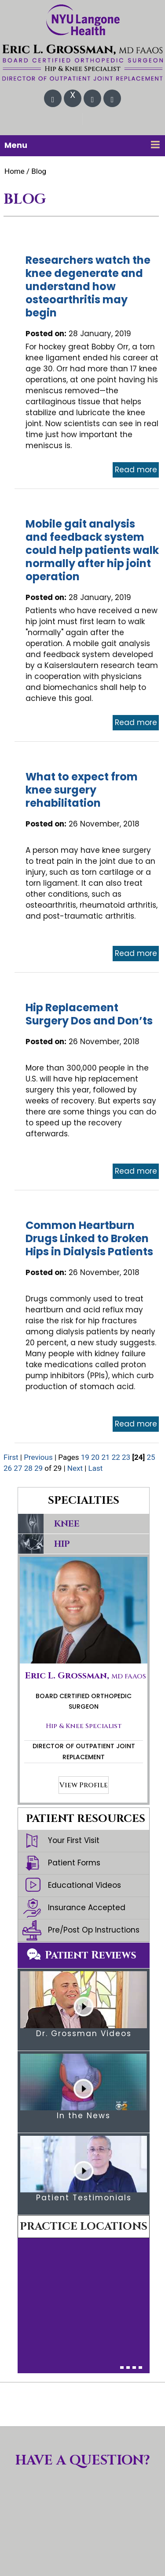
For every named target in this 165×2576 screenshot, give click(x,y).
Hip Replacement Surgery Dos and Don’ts (89, 1014)
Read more (136, 469)
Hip (62, 1544)
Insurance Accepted (73, 1908)
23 (126, 1457)
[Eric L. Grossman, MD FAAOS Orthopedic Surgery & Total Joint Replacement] (82, 62)
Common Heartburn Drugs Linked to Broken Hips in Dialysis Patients (89, 1238)
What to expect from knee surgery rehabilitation (82, 789)
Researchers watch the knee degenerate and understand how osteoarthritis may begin (88, 286)
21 (105, 1457)
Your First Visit (60, 1841)
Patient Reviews (90, 1955)
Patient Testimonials (84, 2197)
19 (85, 1457)
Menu (82, 145)
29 (38, 1468)
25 (151, 1457)
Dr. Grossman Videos (84, 2033)
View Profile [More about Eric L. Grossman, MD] (83, 1785)
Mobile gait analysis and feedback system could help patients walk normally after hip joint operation (92, 550)
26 (8, 1468)
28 (28, 1468)
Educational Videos (71, 1886)
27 (18, 1468)
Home (14, 171)
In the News (83, 2115)
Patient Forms (61, 1863)
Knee (67, 1524)
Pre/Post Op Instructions (80, 1930)
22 (116, 1457)
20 (95, 1457)
